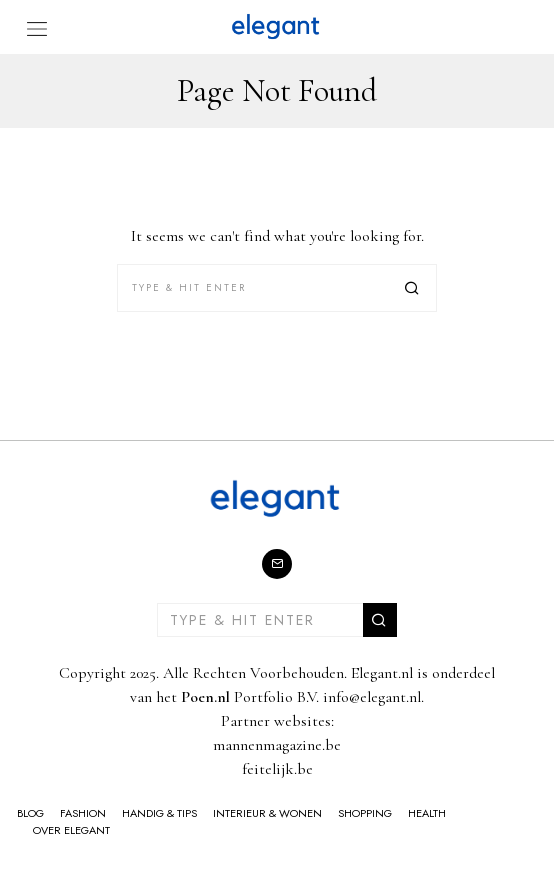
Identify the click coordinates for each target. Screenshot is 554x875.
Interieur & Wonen (267, 813)
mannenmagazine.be (277, 745)
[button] (413, 288)
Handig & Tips (159, 813)
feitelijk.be (277, 769)
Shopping (365, 813)
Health (427, 813)
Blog (30, 813)
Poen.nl (205, 697)
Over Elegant (71, 830)
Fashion (83, 813)
